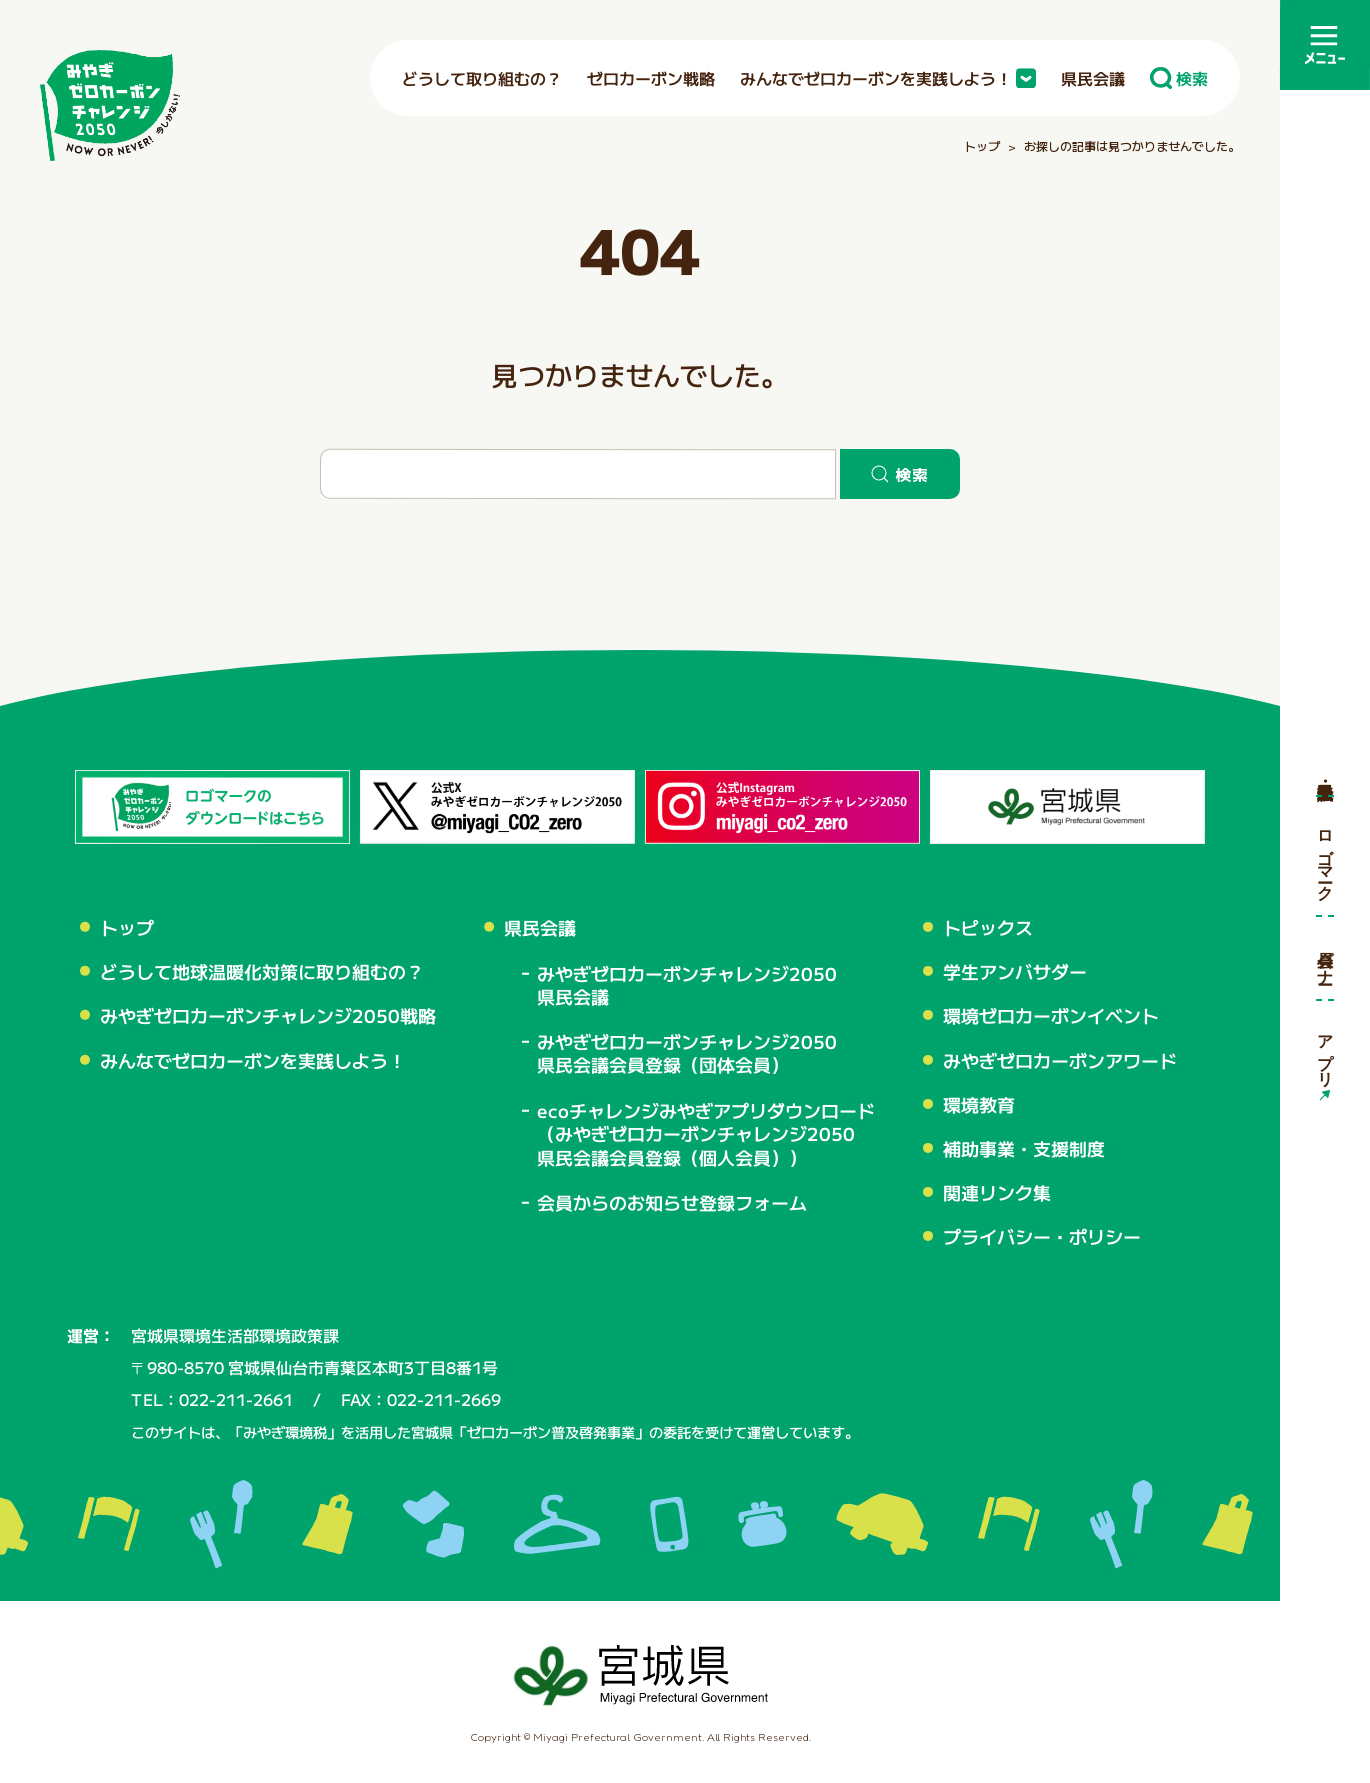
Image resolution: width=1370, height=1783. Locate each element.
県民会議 (1093, 78)
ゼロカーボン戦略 (651, 78)
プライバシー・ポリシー (1042, 1236)
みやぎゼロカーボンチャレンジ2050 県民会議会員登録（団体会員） (687, 1053)
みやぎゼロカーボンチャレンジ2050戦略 (268, 1015)
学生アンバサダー (1015, 971)
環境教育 (979, 1104)
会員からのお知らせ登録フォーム (672, 1202)
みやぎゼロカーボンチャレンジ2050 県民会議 (687, 984)
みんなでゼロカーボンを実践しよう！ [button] (888, 78)
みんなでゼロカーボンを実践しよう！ (253, 1059)
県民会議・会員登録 (1325, 771)
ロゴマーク (1325, 855)
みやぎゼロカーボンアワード (1060, 1059)
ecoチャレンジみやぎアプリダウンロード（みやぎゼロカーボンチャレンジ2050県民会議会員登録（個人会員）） (706, 1133)
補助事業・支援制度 (1024, 1148)
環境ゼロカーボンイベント (1051, 1015)
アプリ (1325, 1050)
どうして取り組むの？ (482, 78)
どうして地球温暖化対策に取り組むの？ (262, 971)
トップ (127, 927)
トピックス (988, 927)
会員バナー (1325, 957)
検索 (1179, 78)
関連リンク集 (997, 1192)
